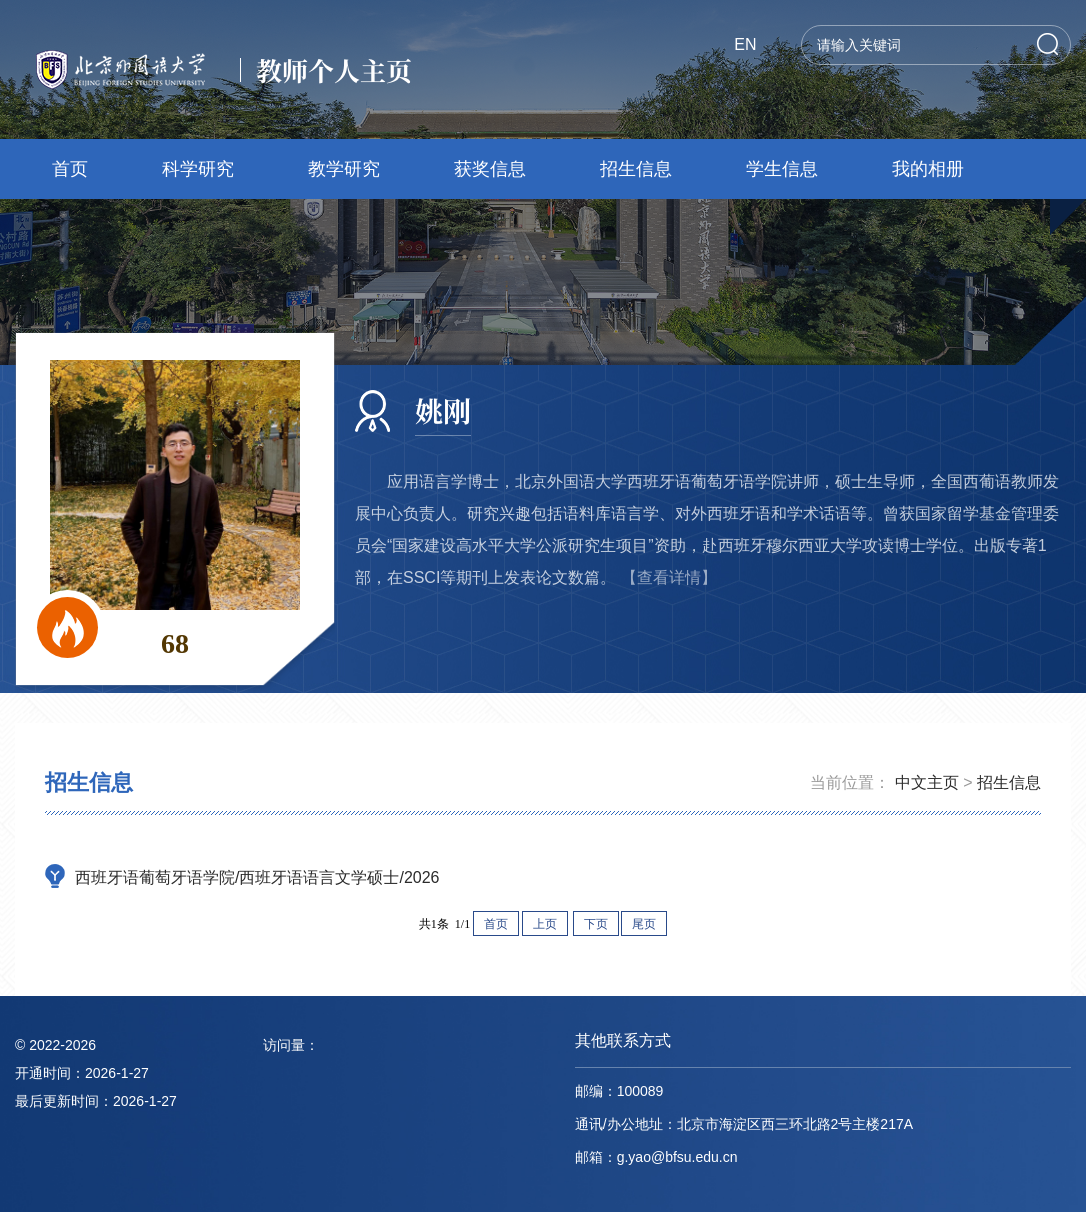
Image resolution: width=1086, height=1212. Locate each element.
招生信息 (636, 169)
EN (745, 44)
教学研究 (344, 169)
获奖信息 (490, 169)
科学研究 (198, 169)
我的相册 (928, 169)
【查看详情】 (669, 577)
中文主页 (927, 782)
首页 (70, 169)
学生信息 (782, 169)
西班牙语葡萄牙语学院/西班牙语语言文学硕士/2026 (257, 877)
